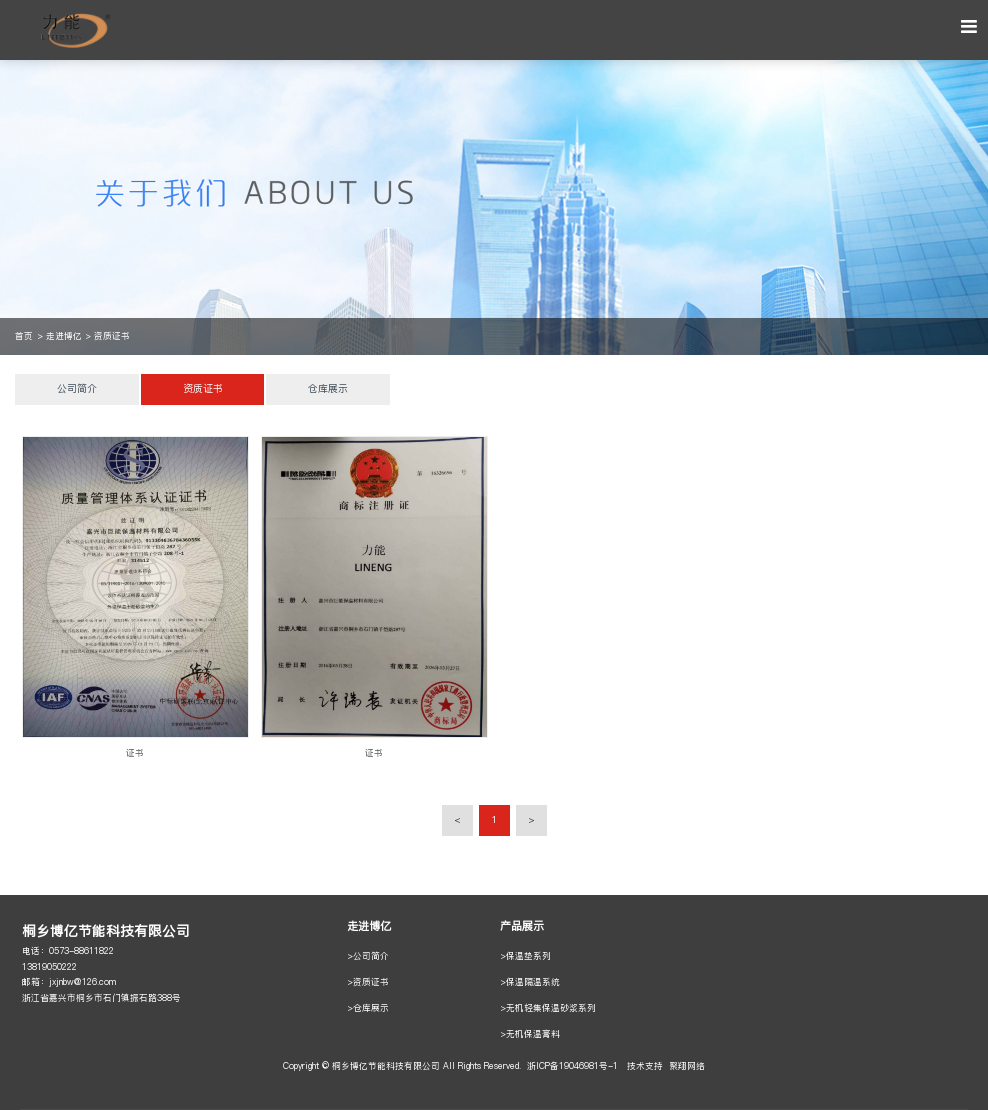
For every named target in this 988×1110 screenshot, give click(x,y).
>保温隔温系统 (530, 982)
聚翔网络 (687, 1066)
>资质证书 (368, 982)
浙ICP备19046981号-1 (572, 1066)
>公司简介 (368, 956)
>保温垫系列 (525, 956)
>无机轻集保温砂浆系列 (548, 1008)
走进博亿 (64, 336)
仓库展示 (328, 389)
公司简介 (77, 389)
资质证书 (112, 336)
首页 (24, 336)
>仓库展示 (368, 1008)
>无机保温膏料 (530, 1034)
